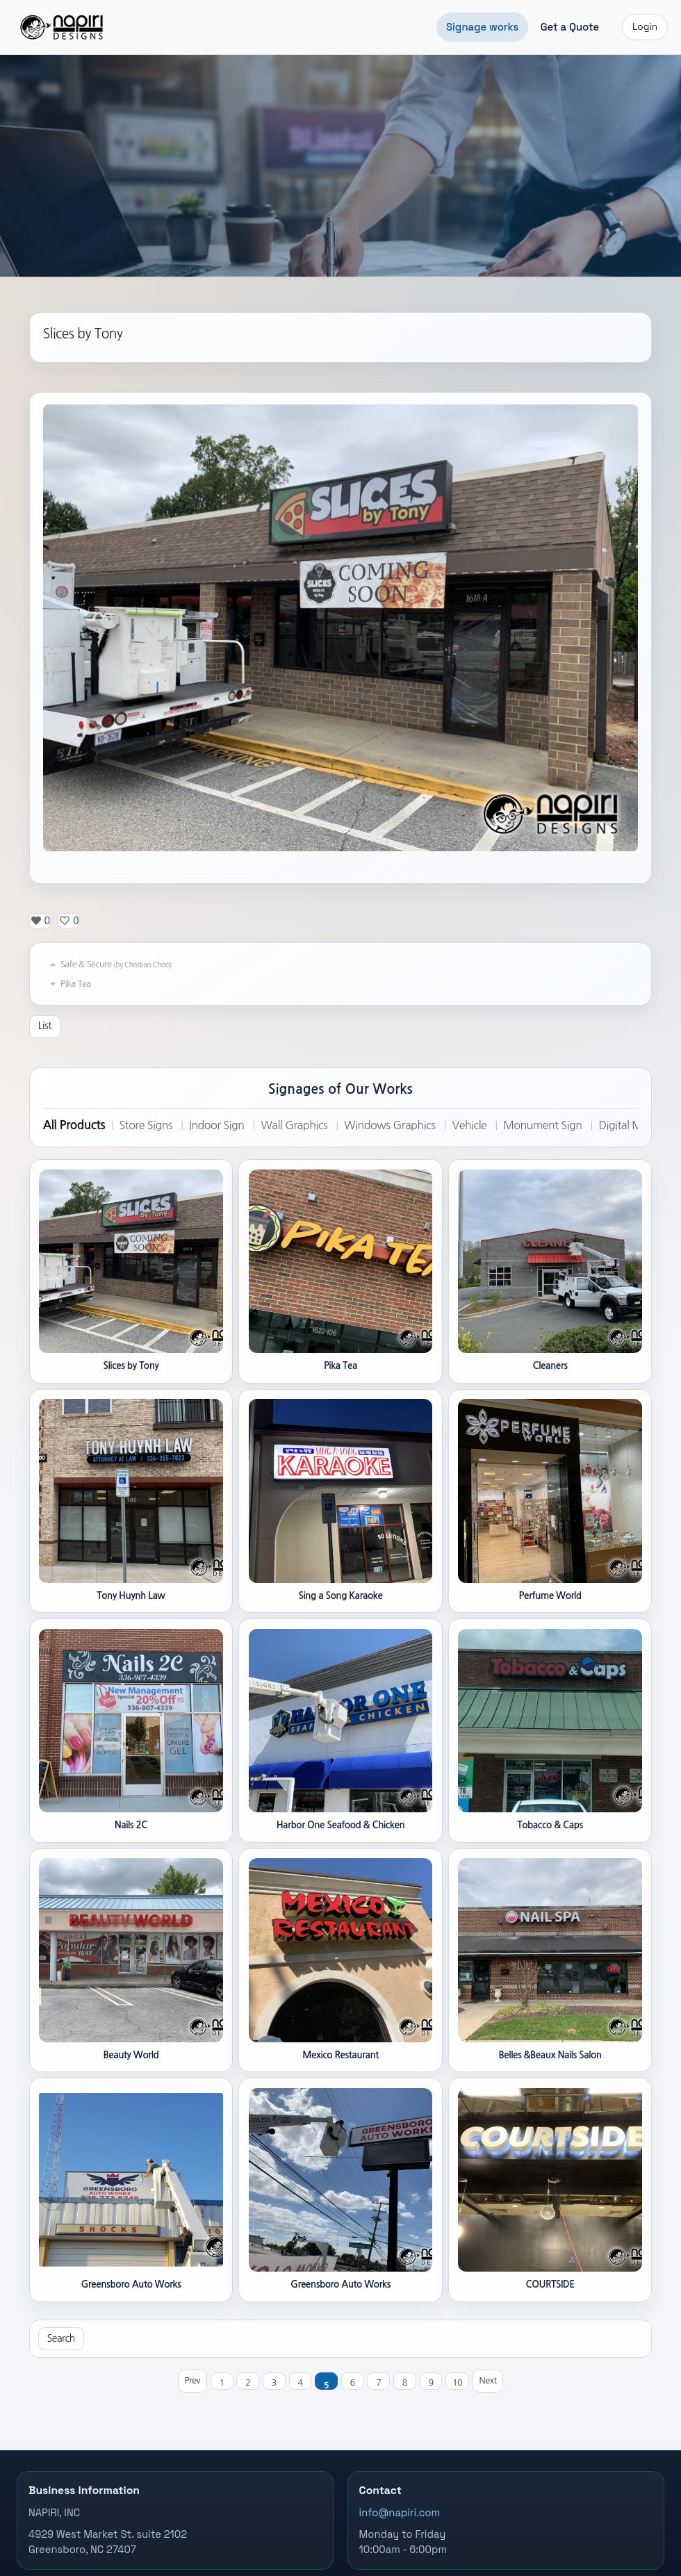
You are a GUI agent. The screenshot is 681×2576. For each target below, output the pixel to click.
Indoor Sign (216, 1125)
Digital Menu (629, 1125)
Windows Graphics (389, 1125)
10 (457, 2382)
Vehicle (469, 1125)
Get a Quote (570, 26)
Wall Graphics (294, 1125)
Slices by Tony (83, 334)
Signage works (482, 26)
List (44, 1026)
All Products (74, 1125)
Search (61, 2338)
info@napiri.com (400, 2513)
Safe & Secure (109, 964)
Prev (192, 2380)
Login (644, 27)
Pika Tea (69, 984)
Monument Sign (542, 1125)
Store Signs (146, 1125)
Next (488, 2380)
